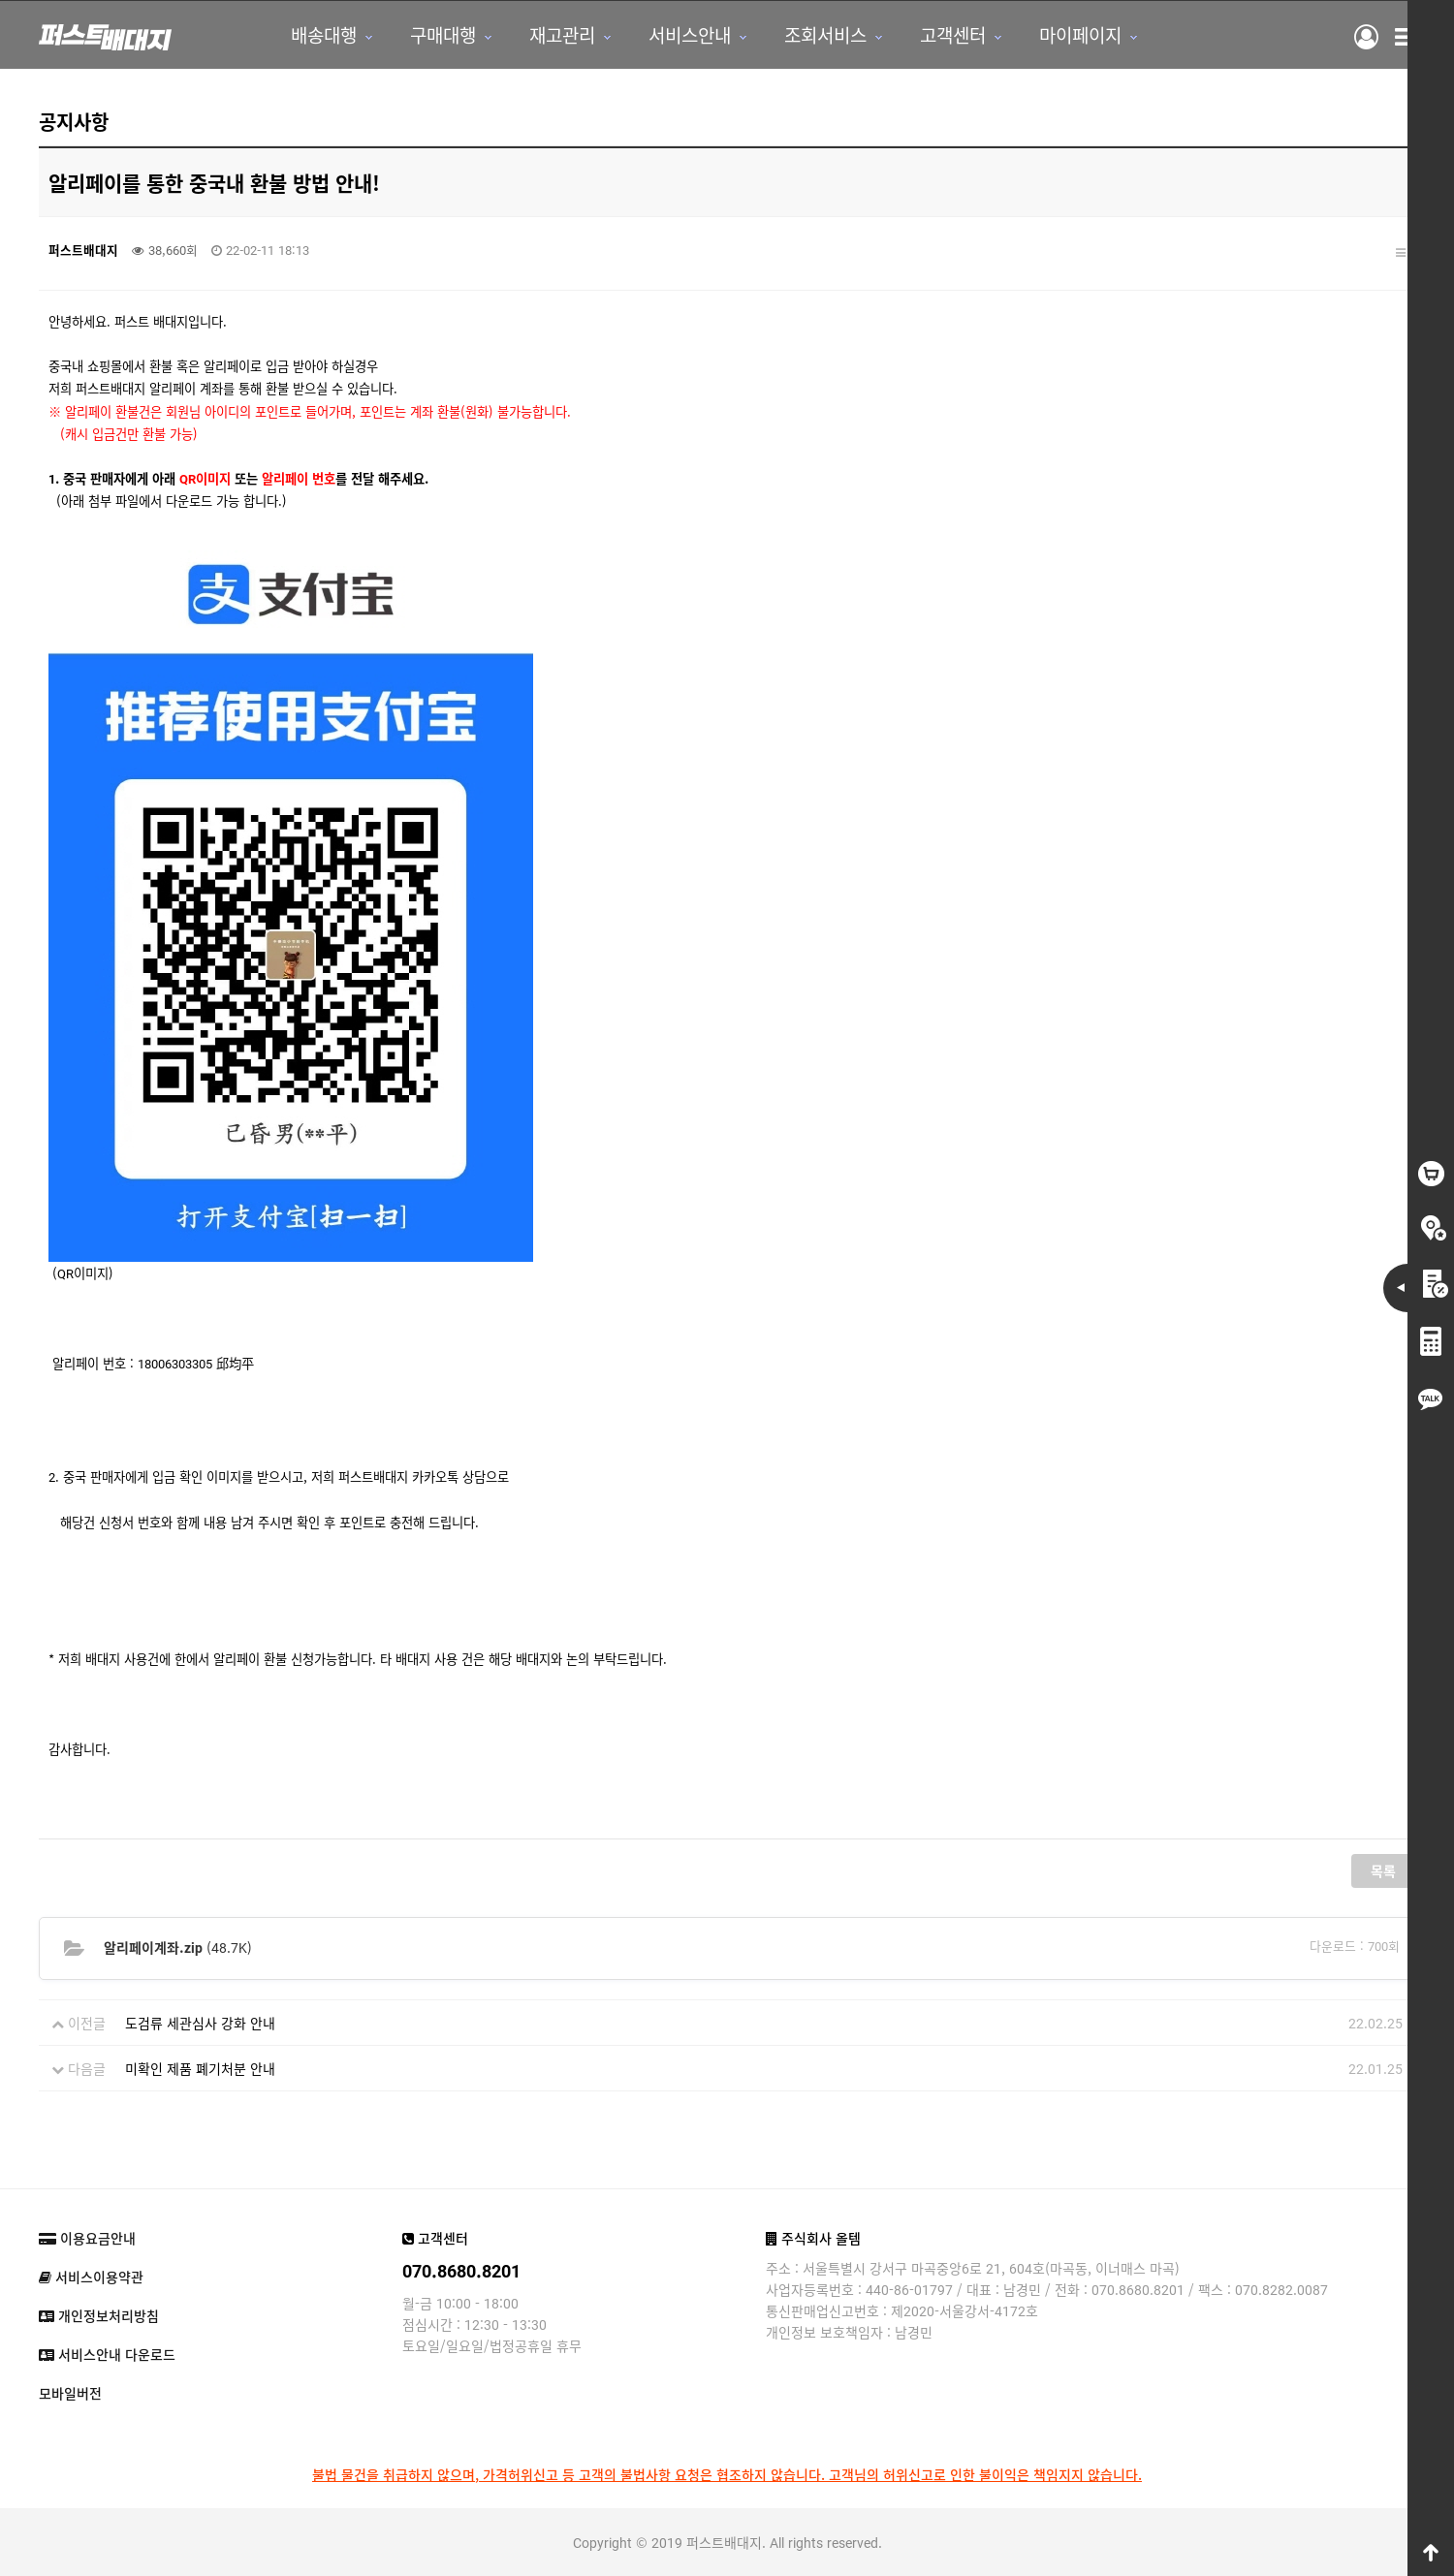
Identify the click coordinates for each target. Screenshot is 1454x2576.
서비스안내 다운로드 (107, 2354)
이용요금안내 (87, 2237)
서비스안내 (689, 34)
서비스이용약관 (91, 2276)
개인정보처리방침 (99, 2315)
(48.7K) (178, 1947)
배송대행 (324, 34)
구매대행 (443, 34)
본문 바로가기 (0, 0)
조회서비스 (825, 34)
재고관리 (562, 34)
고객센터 (953, 34)
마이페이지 (1080, 34)
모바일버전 (70, 2393)
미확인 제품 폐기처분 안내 (200, 2068)
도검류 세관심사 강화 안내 (200, 2022)
